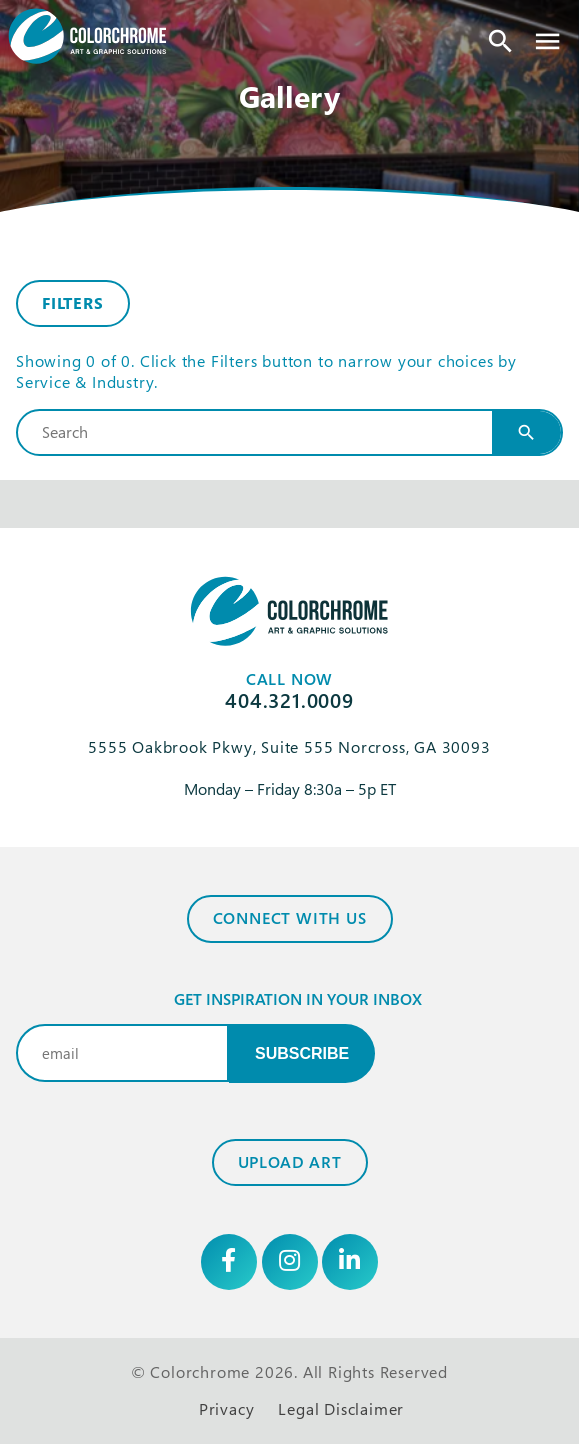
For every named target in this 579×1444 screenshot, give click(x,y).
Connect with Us (290, 918)
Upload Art (290, 1162)
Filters (73, 303)
